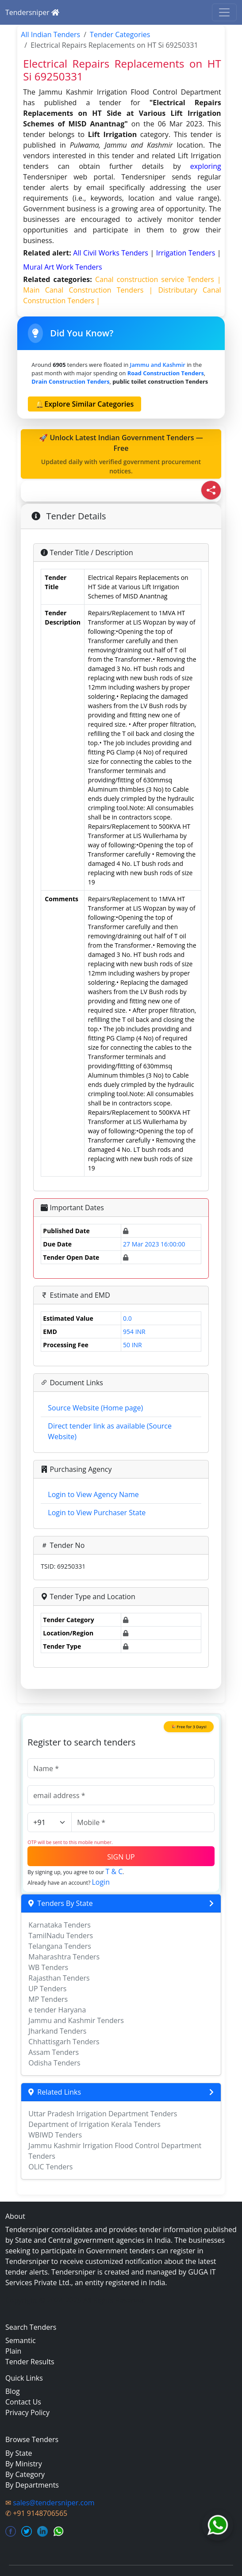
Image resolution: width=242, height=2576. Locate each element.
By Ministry (23, 2464)
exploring (205, 166)
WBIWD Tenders (55, 2135)
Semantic (20, 2340)
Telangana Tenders (59, 1946)
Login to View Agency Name (93, 1494)
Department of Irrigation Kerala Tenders (94, 2124)
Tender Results (29, 2361)
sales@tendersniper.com (53, 2502)
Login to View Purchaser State (97, 1512)
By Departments (32, 2485)
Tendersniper (32, 12)
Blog (12, 2391)
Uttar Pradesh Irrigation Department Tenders (102, 2114)
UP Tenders (47, 1988)
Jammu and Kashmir (157, 365)
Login (101, 1882)
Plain (13, 2351)
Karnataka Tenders (59, 1925)
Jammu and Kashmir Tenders (76, 2020)
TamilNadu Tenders (60, 1935)
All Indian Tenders (50, 34)
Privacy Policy (27, 2412)
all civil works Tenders (111, 253)
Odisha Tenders (54, 2063)
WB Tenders (48, 1967)
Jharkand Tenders (57, 2031)
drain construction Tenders (70, 381)
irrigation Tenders (186, 253)
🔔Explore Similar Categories (84, 404)
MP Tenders (48, 1999)
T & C (114, 1871)
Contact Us (23, 2402)
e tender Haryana (57, 2010)
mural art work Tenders (62, 267)
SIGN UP (120, 1857)
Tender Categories (120, 34)
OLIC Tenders (50, 2167)
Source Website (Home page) (95, 1408)
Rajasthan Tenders (58, 1978)
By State (18, 2453)
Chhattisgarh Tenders (63, 2041)
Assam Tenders (53, 2052)
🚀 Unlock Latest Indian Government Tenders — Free (121, 454)
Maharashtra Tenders (64, 1957)
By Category (25, 2474)
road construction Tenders (165, 373)
